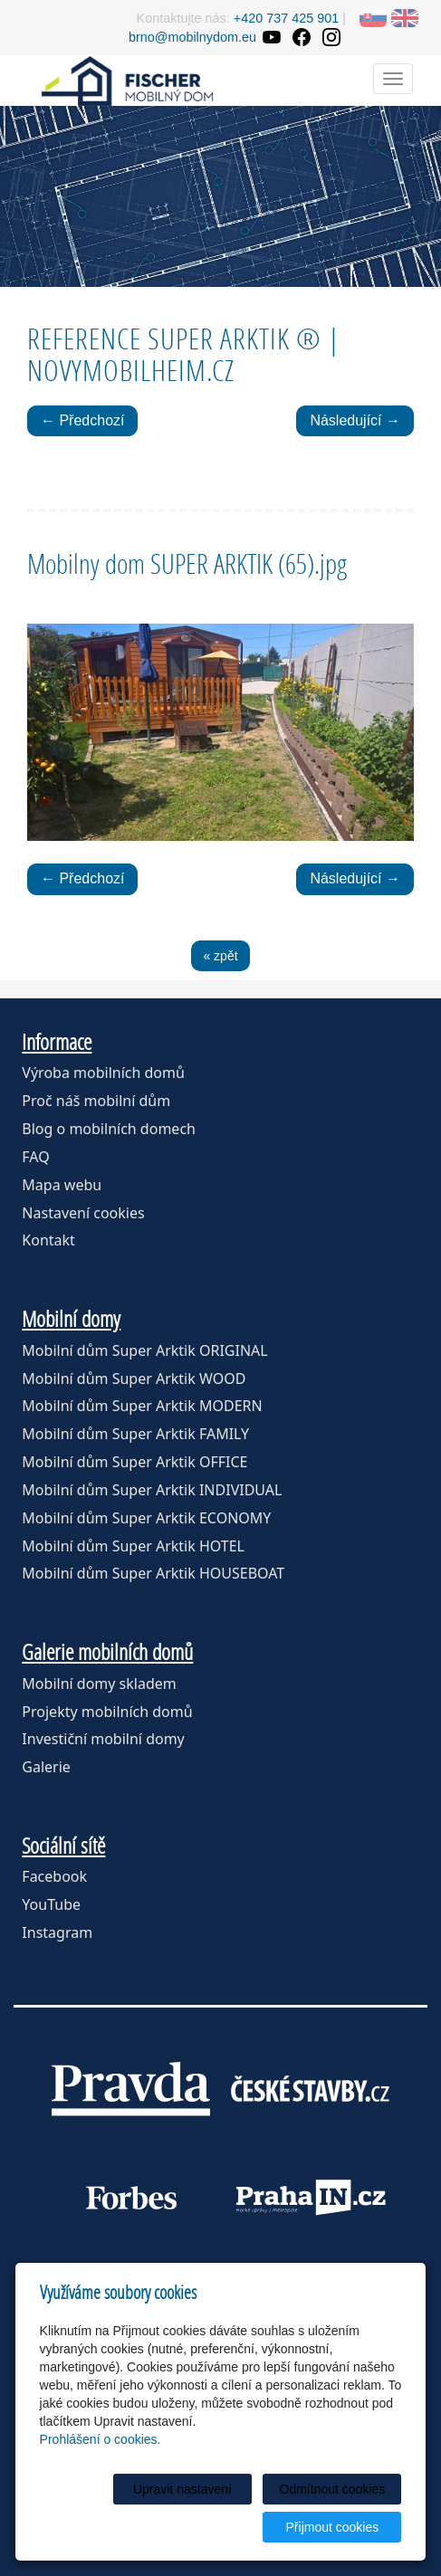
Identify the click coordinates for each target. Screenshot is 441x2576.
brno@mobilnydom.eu (192, 37)
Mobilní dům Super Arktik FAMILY (135, 1434)
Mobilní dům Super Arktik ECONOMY (146, 1518)
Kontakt (48, 1240)
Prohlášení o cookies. (100, 2439)
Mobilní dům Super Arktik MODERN (142, 1406)
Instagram (57, 1932)
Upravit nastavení (182, 2489)
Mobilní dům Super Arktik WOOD (133, 1378)
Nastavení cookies (83, 1213)
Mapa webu (61, 1185)
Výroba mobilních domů (103, 1073)
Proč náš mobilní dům (96, 1101)
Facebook (54, 1876)
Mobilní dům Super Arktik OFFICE (134, 1462)
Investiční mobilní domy (103, 1739)
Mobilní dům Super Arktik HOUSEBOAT (153, 1573)
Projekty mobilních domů (107, 1712)
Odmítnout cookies (333, 2489)
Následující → (355, 420)
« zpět (220, 956)
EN (404, 18)
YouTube (51, 1904)
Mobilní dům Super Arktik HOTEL (133, 1546)
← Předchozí (82, 420)
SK (373, 18)
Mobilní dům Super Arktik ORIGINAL (144, 1350)
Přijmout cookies (332, 2527)
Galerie (46, 1767)
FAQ (35, 1157)
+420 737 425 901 (286, 18)
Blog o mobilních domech (109, 1129)
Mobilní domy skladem (99, 1683)
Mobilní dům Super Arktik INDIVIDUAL (152, 1490)
